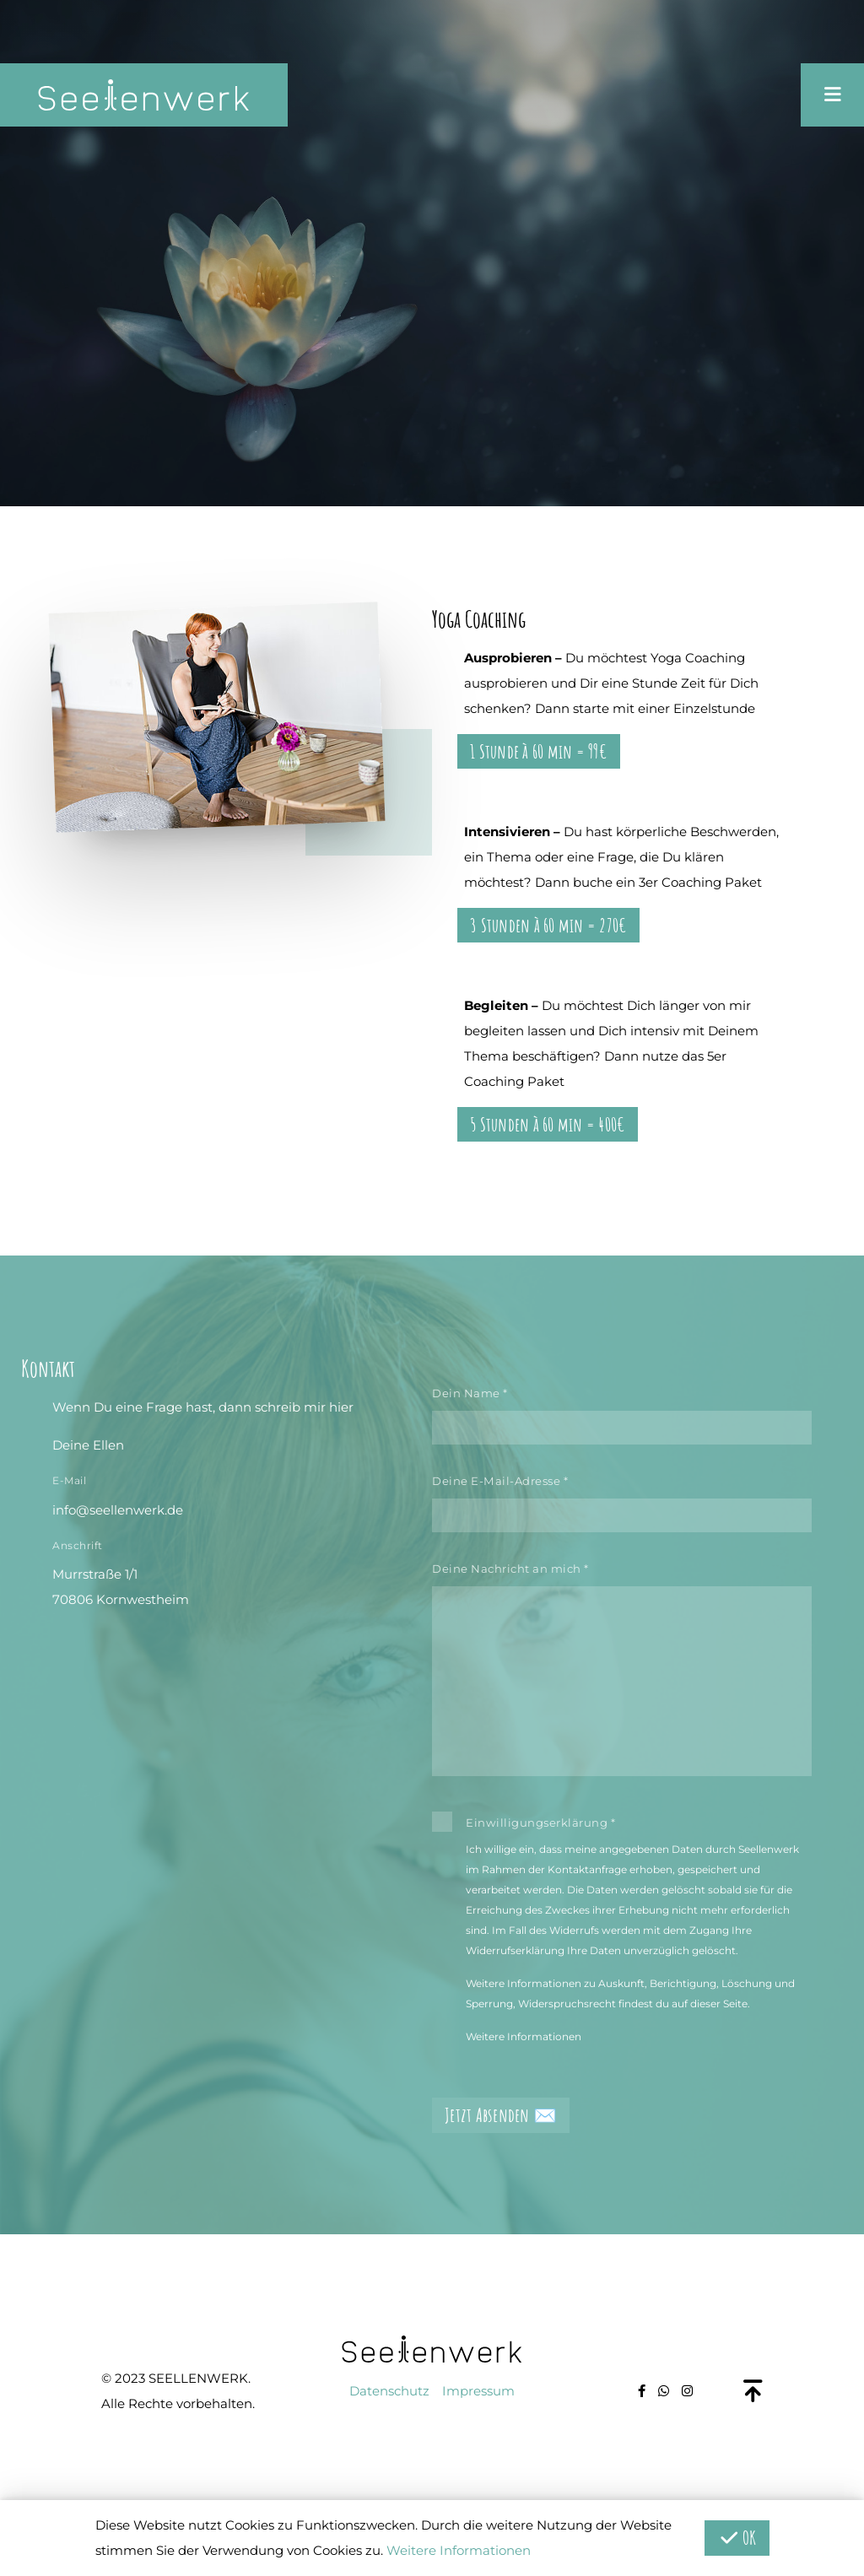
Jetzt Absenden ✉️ (501, 2115)
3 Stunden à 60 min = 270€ (548, 925)
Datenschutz (389, 2391)
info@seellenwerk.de (117, 1510)
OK (737, 2537)
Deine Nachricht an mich (510, 1568)
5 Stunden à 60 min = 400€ (547, 1124)
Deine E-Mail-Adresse (500, 1481)
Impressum (478, 2391)
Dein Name (470, 1393)
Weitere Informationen (523, 2036)
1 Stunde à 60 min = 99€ (539, 751)
